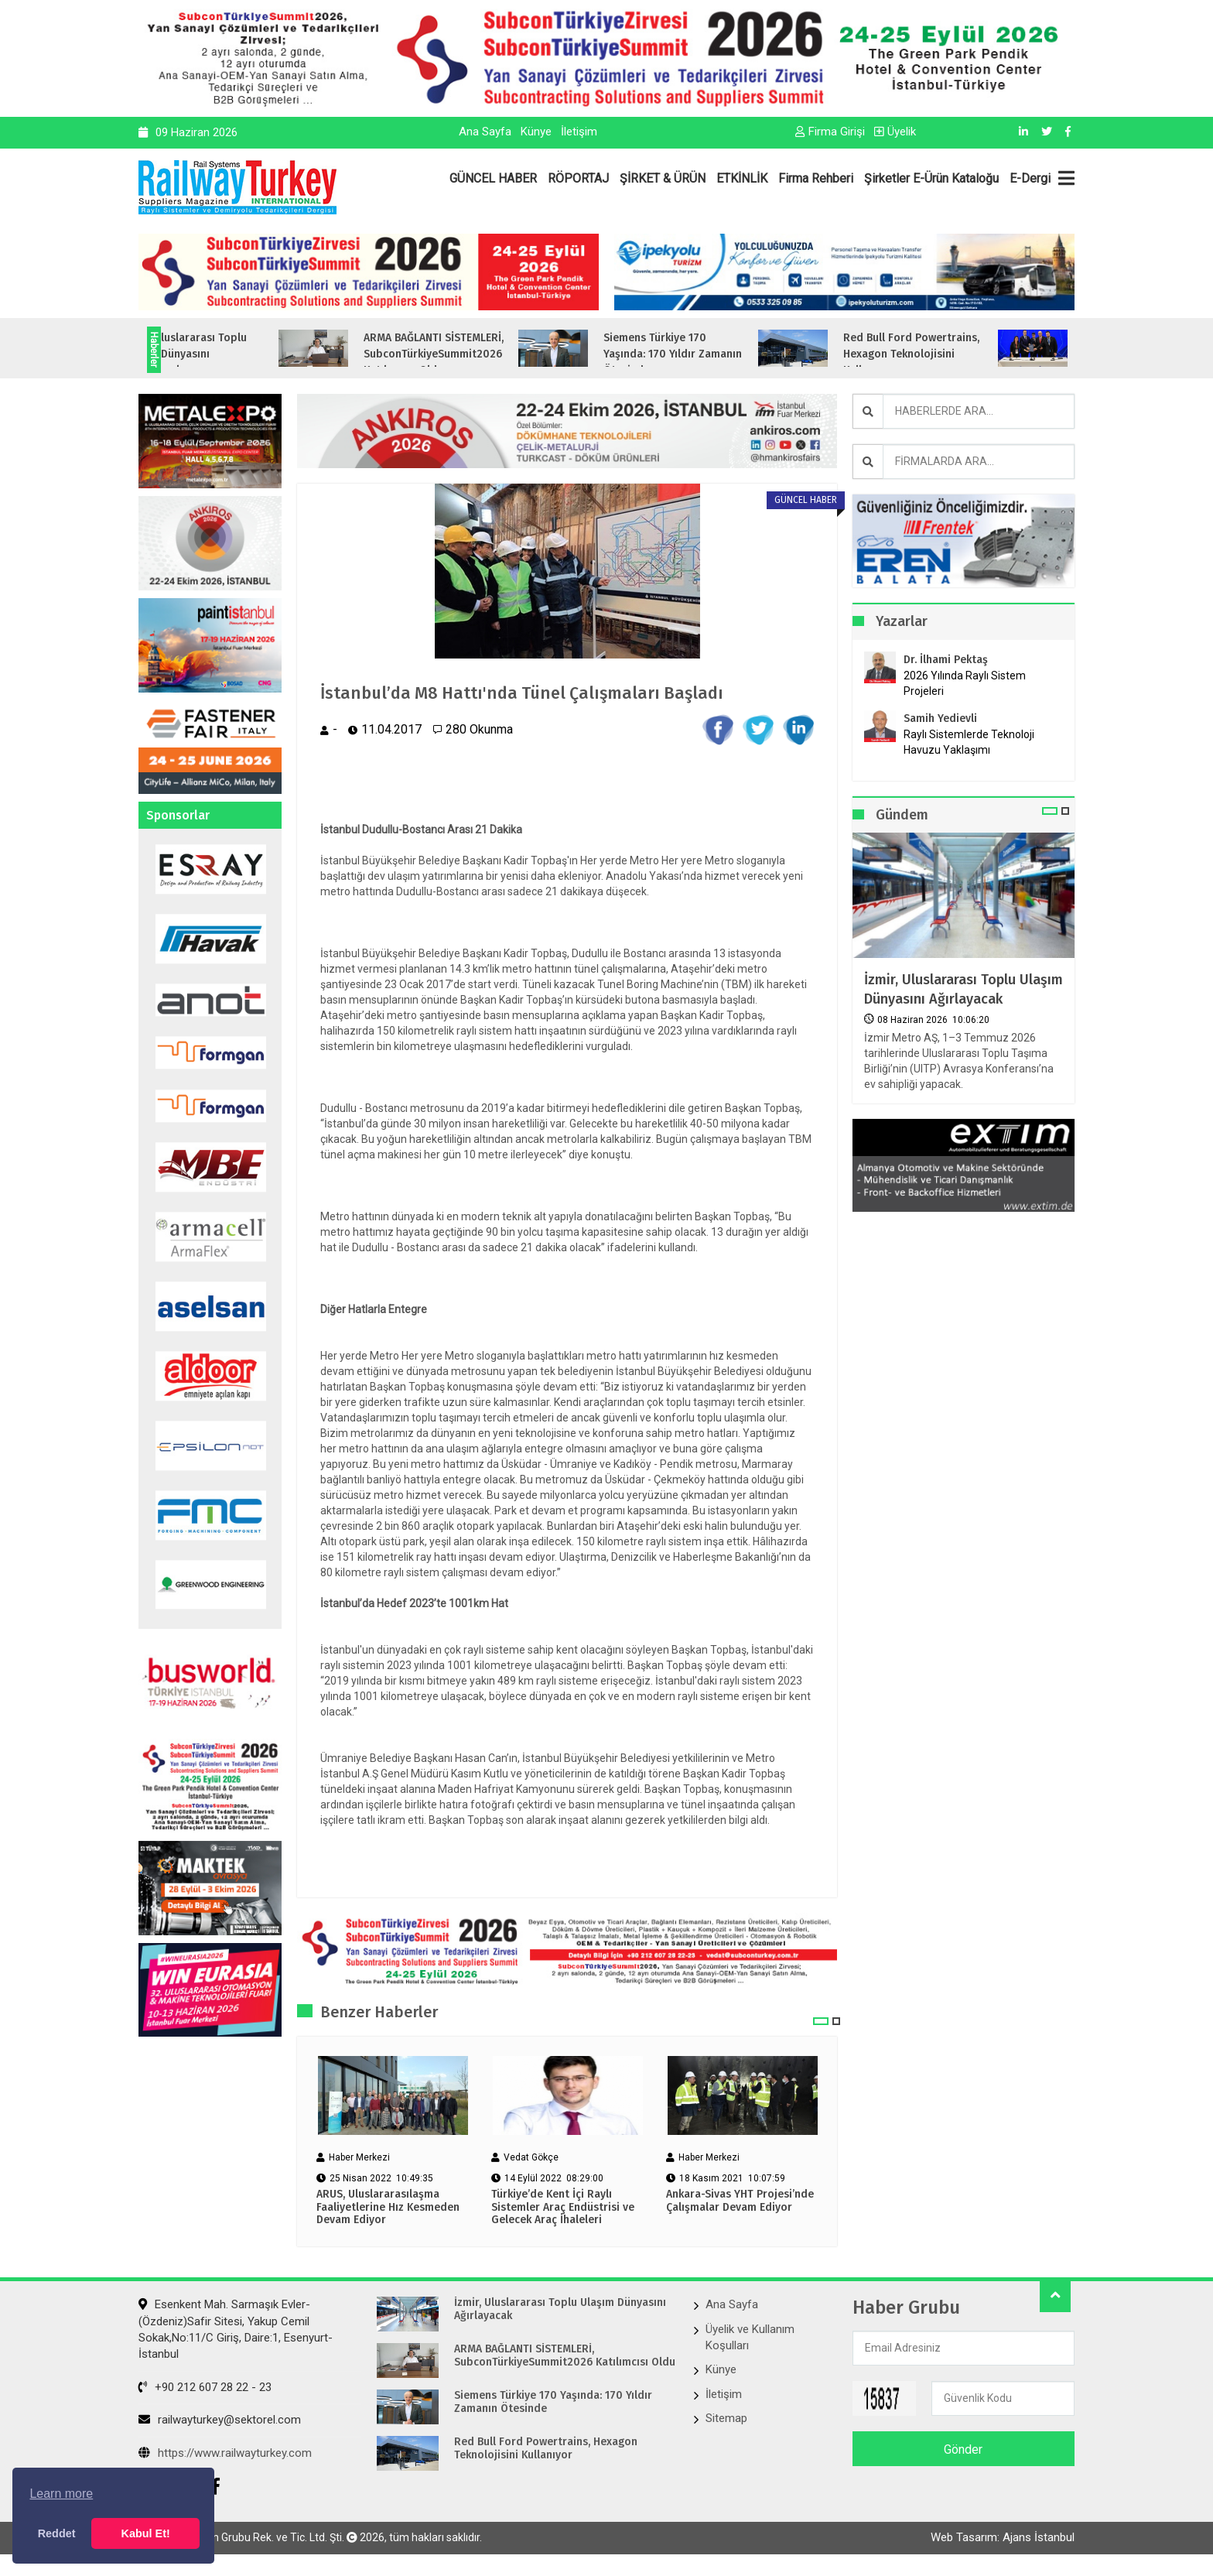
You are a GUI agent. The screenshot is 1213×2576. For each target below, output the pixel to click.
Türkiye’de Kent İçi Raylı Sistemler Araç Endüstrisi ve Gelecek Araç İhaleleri (562, 2209)
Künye (536, 132)
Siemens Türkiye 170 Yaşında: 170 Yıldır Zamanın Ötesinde (553, 2404)
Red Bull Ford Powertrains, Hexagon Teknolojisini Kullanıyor (545, 2451)
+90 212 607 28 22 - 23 (205, 2389)
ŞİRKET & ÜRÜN (663, 178)
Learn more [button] (61, 2493)
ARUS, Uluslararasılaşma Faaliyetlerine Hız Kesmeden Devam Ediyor (388, 2209)
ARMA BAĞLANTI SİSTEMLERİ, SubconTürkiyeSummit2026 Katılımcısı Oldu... (496, 354)
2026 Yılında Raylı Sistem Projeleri (965, 683)
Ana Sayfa (485, 132)
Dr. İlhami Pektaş (946, 659)
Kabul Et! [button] (145, 2533)
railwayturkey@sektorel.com (219, 2422)
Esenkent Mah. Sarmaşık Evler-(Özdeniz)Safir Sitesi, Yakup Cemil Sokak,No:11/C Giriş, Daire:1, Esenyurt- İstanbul (235, 2331)
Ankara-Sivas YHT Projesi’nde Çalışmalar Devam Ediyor (740, 2202)
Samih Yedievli (940, 718)
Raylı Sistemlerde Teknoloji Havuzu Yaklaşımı (969, 742)
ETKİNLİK (741, 178)
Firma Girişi (830, 132)
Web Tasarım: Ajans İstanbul (1003, 2543)
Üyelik (895, 132)
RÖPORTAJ (578, 178)
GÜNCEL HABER (493, 178)
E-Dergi (1030, 178)
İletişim (579, 132)
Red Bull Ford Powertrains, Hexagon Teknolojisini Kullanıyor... (974, 354)
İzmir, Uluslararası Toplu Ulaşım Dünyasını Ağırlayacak (963, 989)
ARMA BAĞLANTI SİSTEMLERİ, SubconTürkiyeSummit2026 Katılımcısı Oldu (564, 2358)
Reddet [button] (57, 2533)
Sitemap (726, 2420)
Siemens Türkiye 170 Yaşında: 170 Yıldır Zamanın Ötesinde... (735, 354)
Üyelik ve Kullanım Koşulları (750, 2339)
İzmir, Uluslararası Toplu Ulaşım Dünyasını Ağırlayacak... (247, 354)
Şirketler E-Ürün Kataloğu (931, 178)
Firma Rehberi (815, 178)
